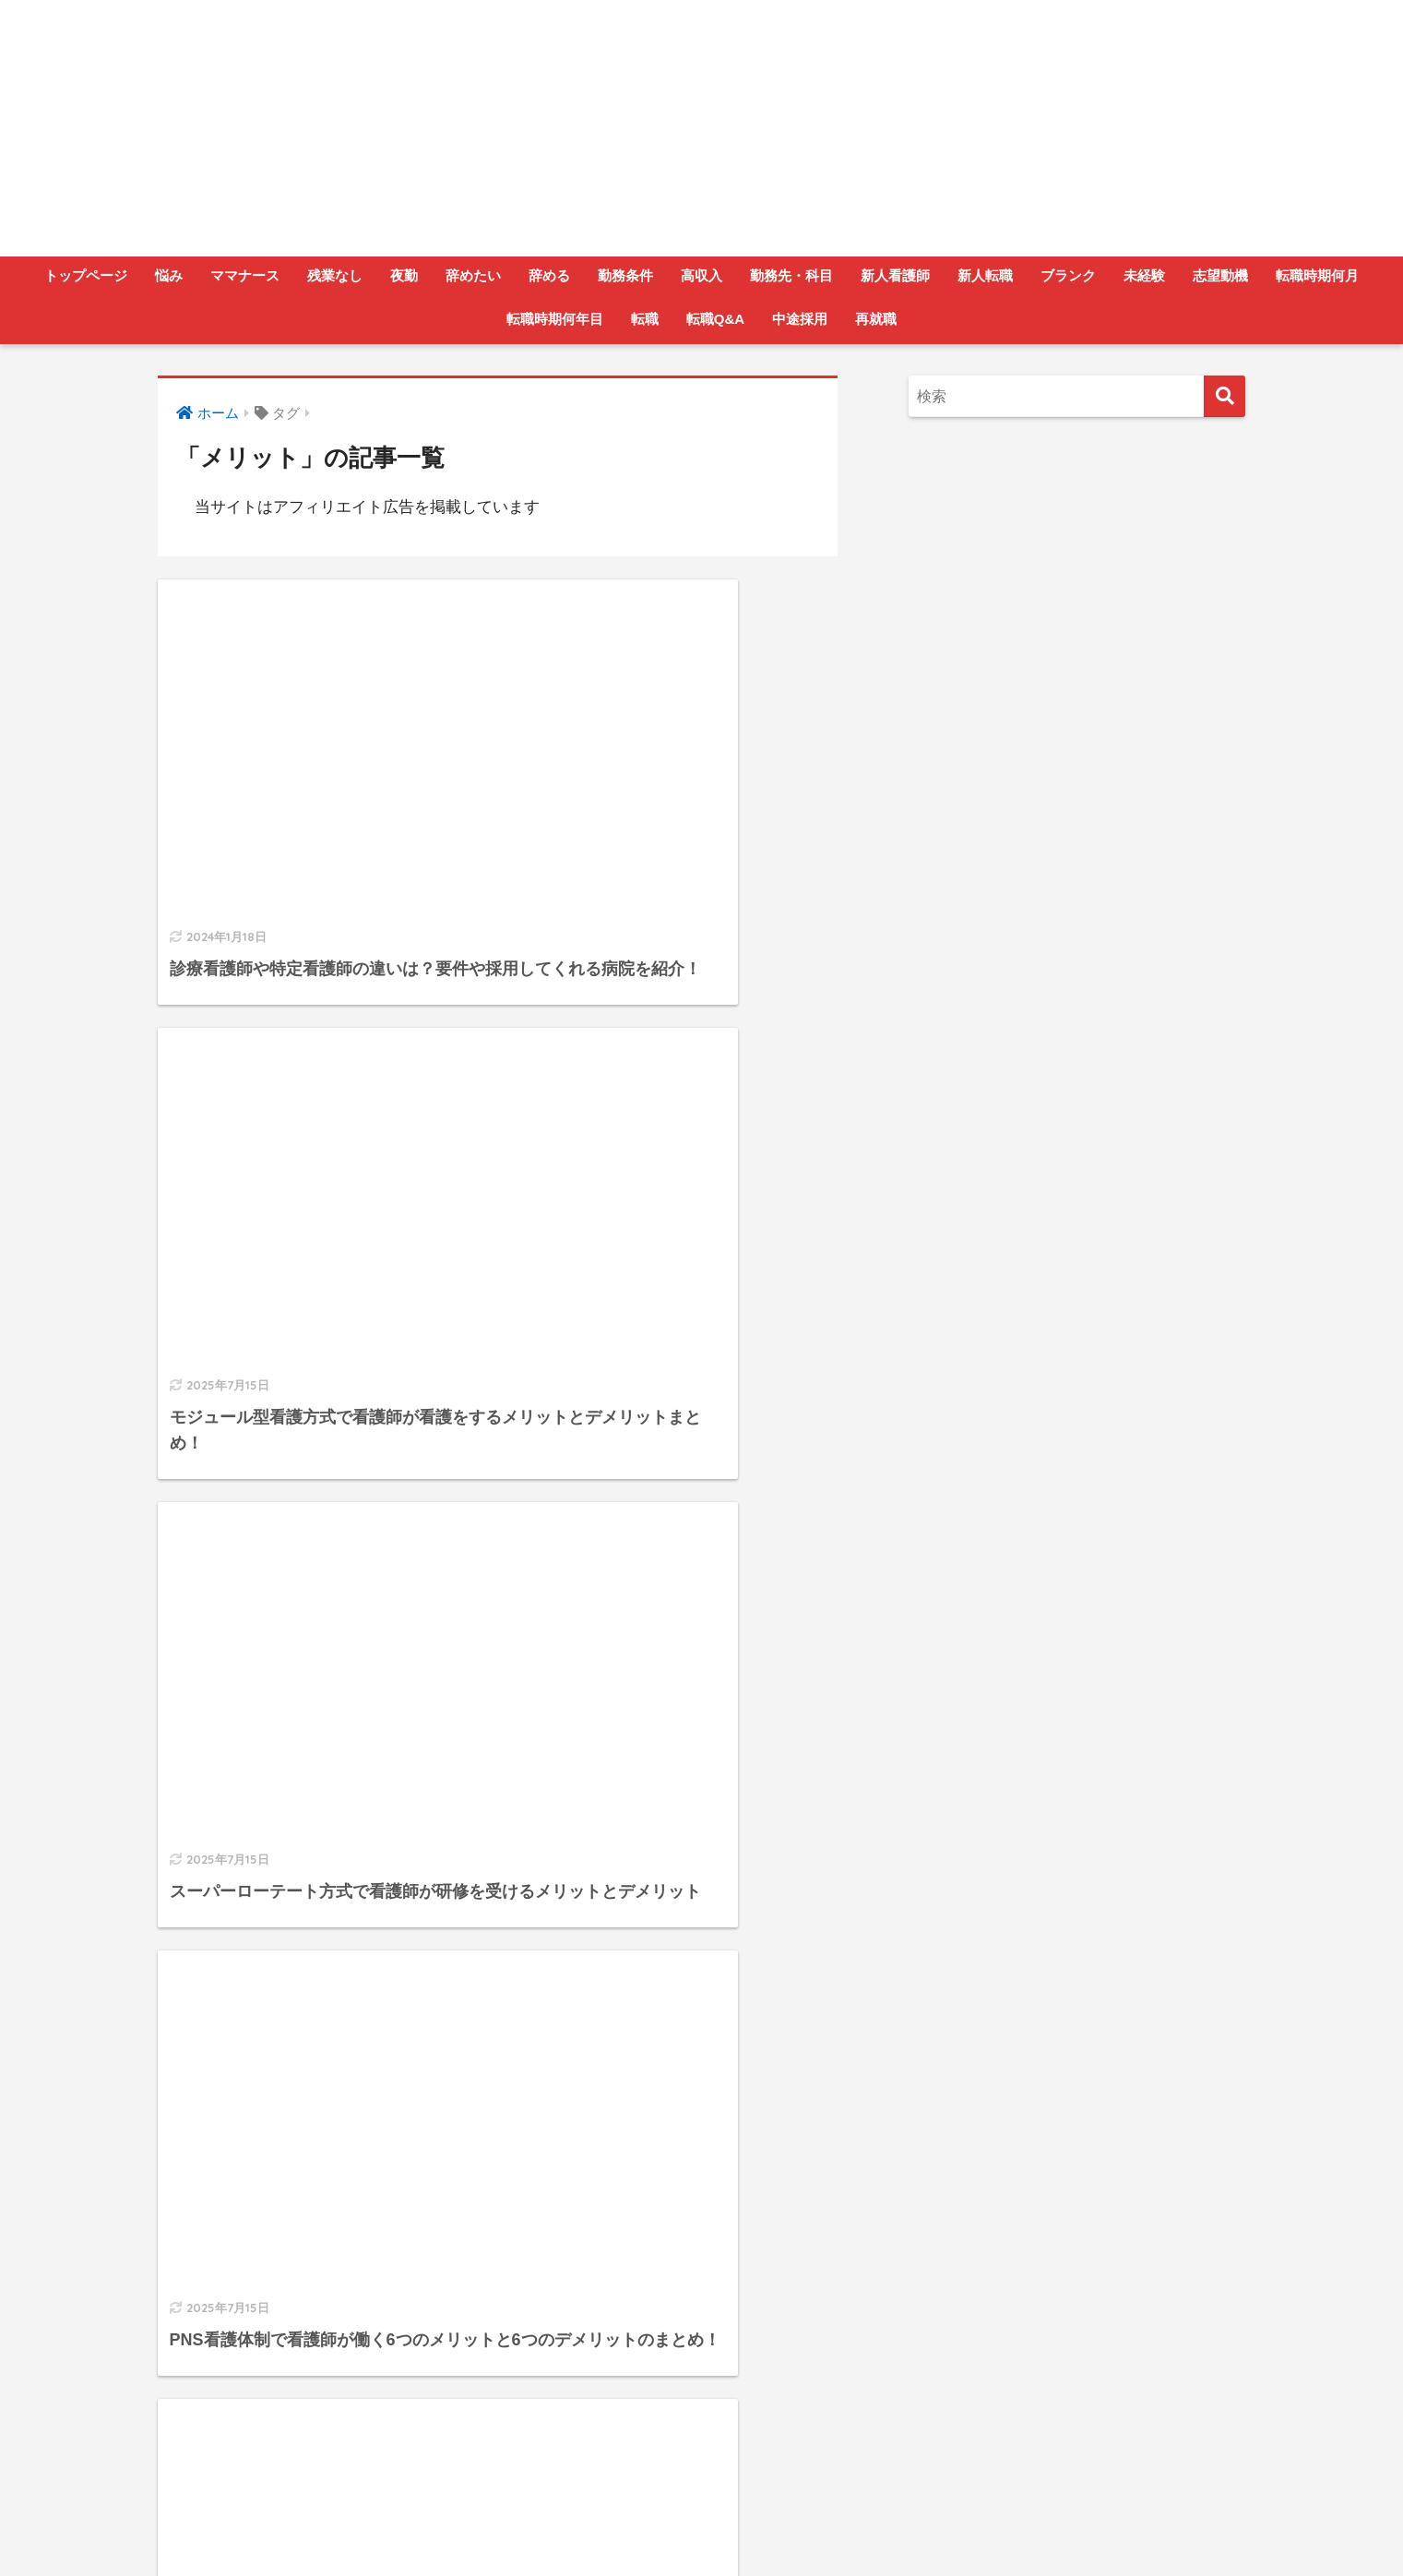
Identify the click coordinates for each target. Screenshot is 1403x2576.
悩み (169, 275)
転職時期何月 (1317, 275)
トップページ (85, 275)
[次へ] (599, 2364)
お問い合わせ (618, 2526)
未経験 (1144, 275)
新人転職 (985, 275)
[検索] (1224, 396)
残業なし (335, 275)
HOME (701, 2487)
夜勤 (404, 275)
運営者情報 (526, 2526)
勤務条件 (625, 275)
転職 (645, 319)
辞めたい (473, 275)
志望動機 (1220, 275)
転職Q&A (715, 319)
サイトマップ (869, 2526)
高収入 (701, 275)
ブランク (1068, 275)
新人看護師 (895, 275)
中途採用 (799, 319)
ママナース (244, 275)
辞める (549, 275)
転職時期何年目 (554, 319)
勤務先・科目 (791, 275)
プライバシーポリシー (743, 2526)
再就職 (876, 319)
